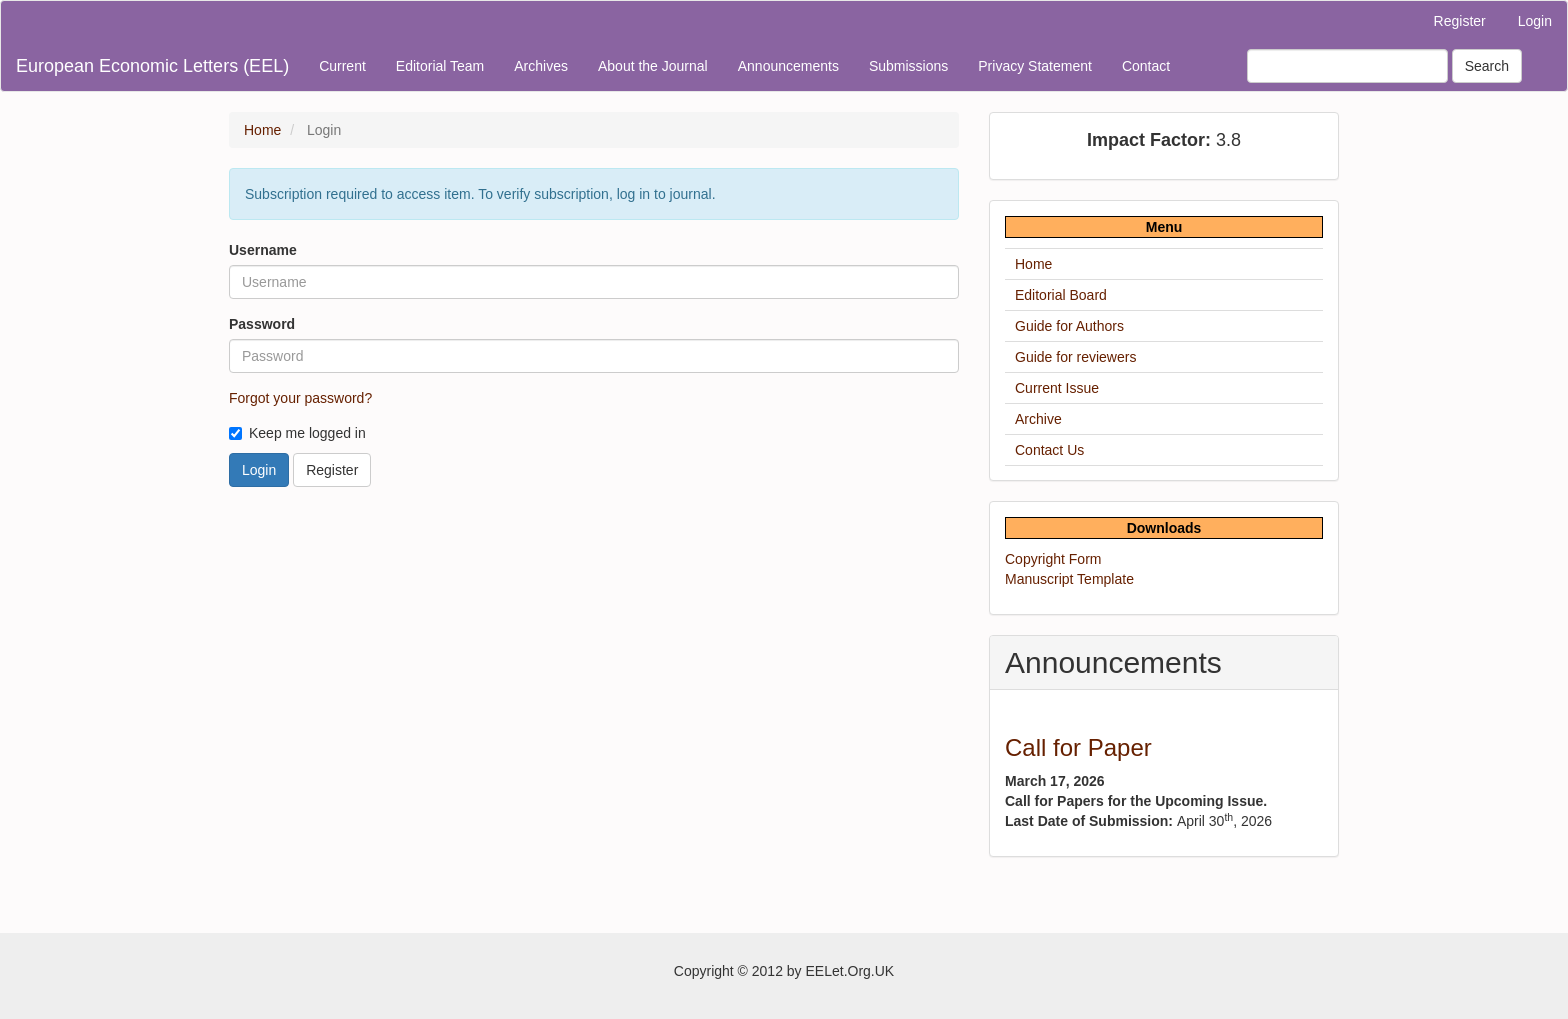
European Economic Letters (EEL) (152, 66)
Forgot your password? (300, 398)
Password (262, 324)
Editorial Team (440, 66)
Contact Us (1049, 450)
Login (1535, 21)
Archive (1038, 419)
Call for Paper (1078, 747)
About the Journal (653, 66)
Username (263, 250)
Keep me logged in (297, 433)
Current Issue (1057, 388)
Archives (541, 66)
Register (1460, 21)
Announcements (788, 66)
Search (1487, 66)
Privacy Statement (1035, 66)
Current (342, 66)
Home (262, 130)
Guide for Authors (1069, 326)
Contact (1146, 66)
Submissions (908, 66)
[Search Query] (1347, 66)
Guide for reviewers (1075, 357)
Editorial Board (1061, 295)
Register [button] (332, 470)
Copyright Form (1053, 559)
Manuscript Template (1069, 579)
